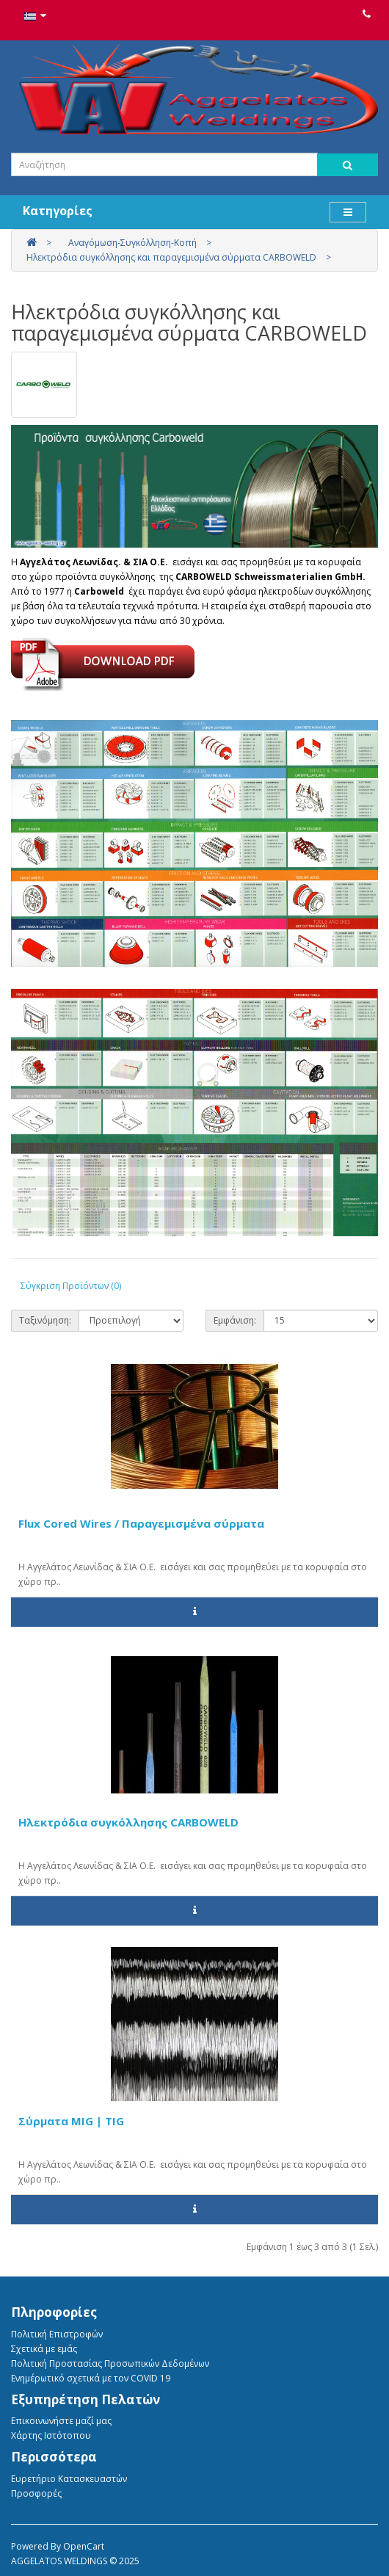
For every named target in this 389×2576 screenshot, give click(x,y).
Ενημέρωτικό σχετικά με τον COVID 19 (90, 2378)
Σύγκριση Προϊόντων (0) (71, 1286)
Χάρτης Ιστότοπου (51, 2435)
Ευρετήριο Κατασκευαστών (69, 2478)
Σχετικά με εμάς (44, 2349)
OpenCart (83, 2546)
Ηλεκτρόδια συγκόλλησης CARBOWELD (128, 1822)
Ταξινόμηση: (45, 1320)
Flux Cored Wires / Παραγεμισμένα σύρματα (141, 1523)
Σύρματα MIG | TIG (71, 2121)
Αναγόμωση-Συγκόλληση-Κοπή (132, 242)
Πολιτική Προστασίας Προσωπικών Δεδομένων (110, 2363)
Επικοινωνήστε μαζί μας (61, 2420)
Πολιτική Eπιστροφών (57, 2334)
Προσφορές (36, 2493)
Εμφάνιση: (235, 1320)
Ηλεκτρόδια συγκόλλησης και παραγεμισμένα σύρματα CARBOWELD (171, 257)
